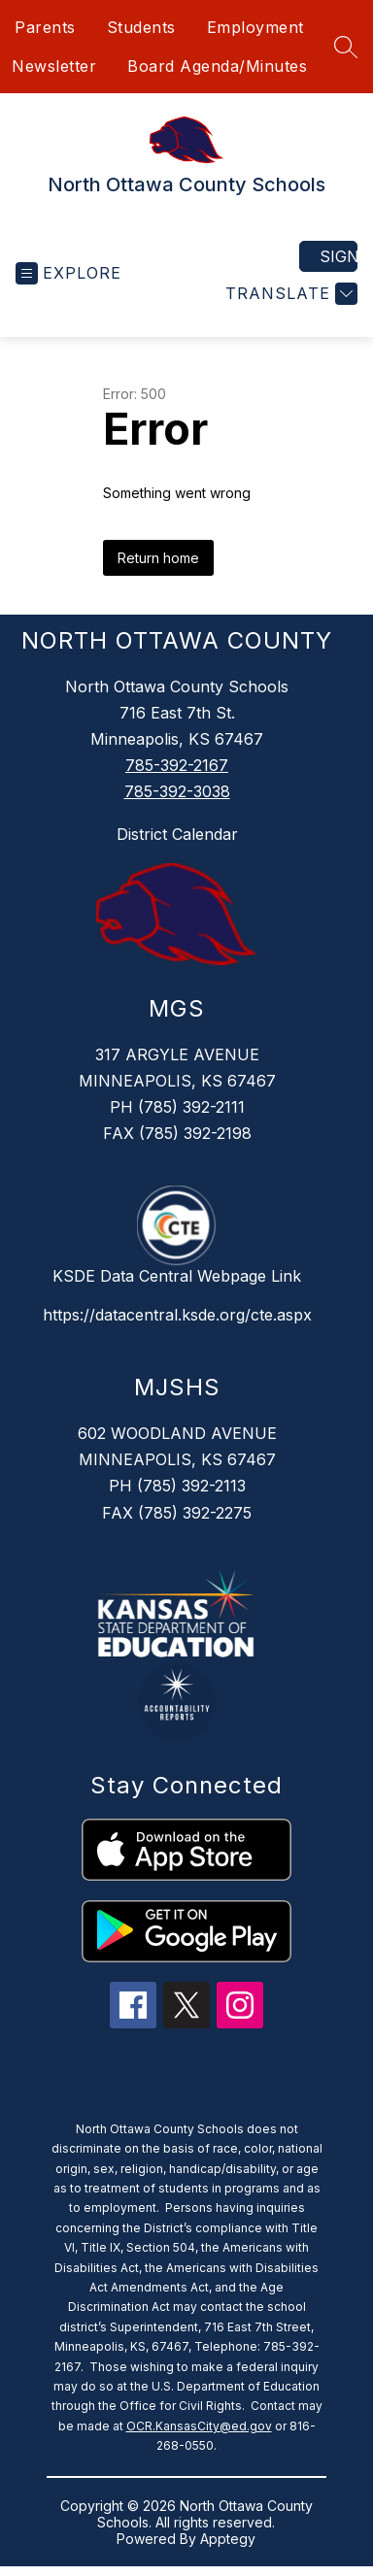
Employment (255, 27)
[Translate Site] (288, 294)
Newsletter (54, 66)
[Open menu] (68, 273)
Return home (158, 558)
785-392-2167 (176, 765)
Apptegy (227, 2538)
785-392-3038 (177, 791)
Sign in (338, 256)
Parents (45, 27)
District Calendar (177, 834)
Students (141, 27)
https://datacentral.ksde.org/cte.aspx (177, 1314)
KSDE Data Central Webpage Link (176, 1276)
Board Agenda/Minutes (217, 66)
